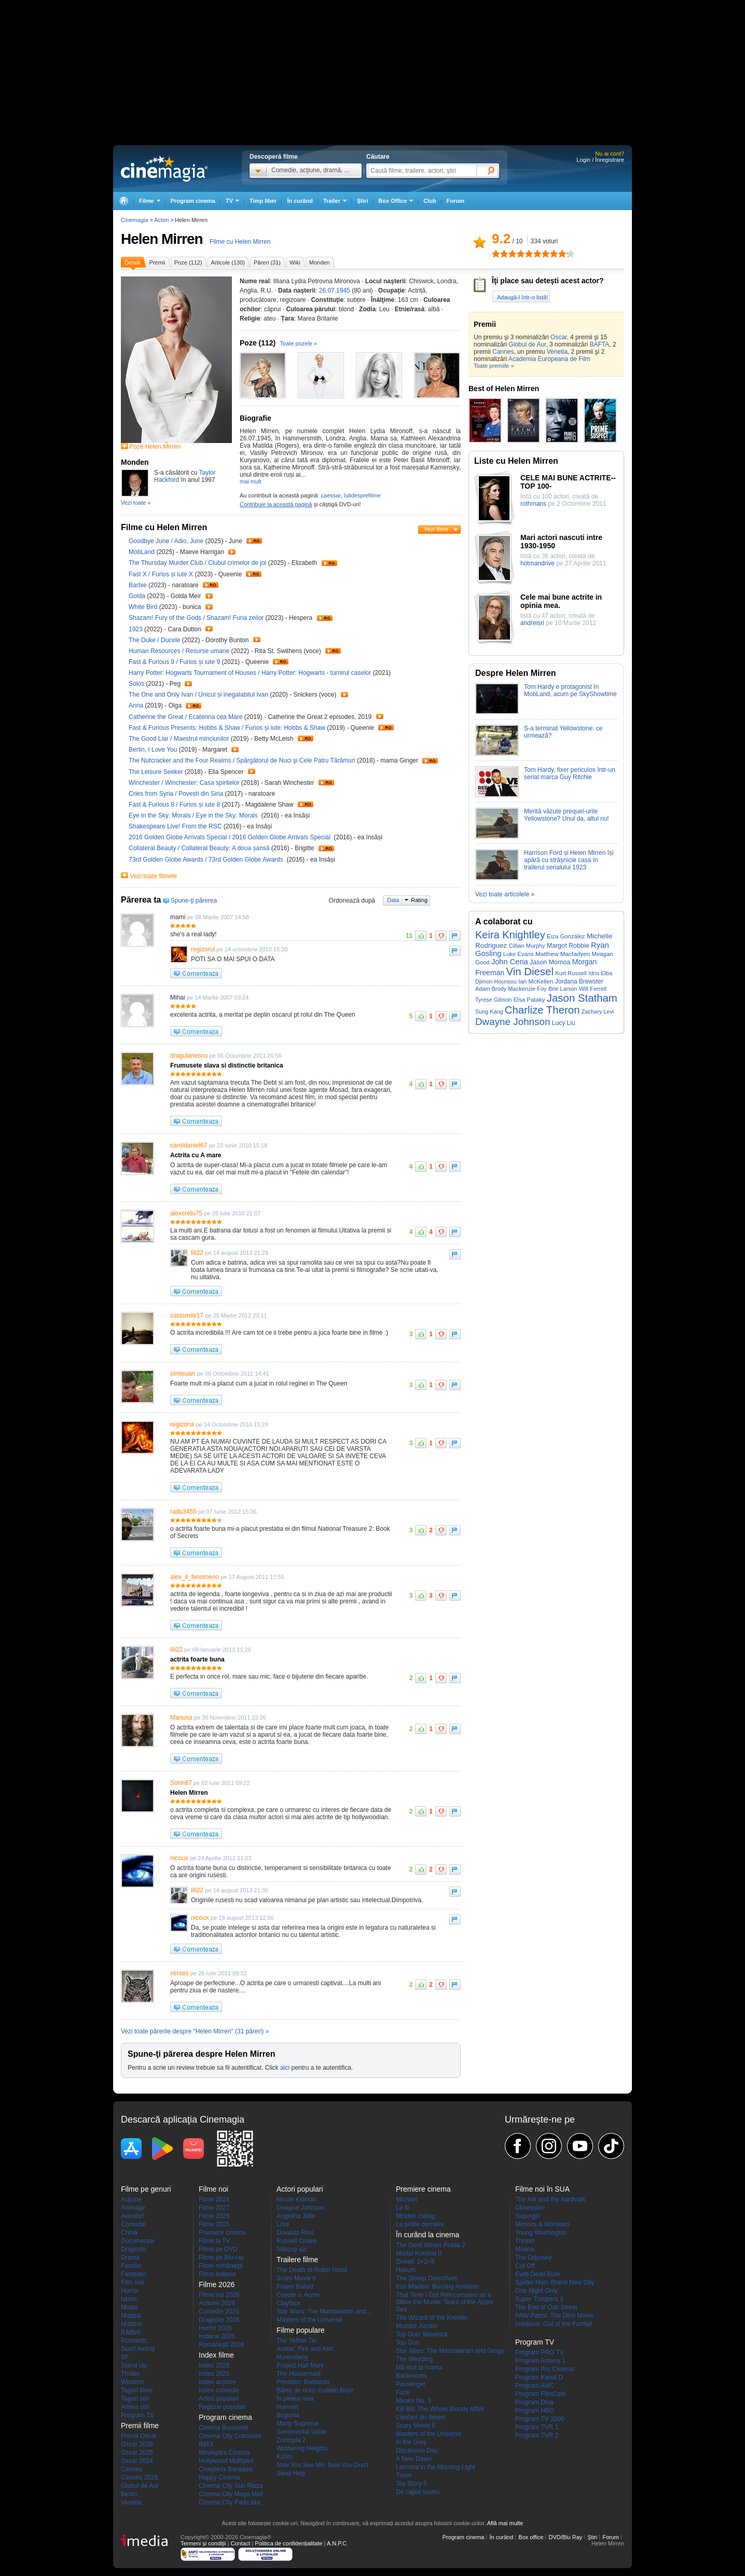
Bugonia (288, 2415)
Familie (131, 2265)
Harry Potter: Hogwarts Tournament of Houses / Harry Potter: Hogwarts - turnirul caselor (250, 672)
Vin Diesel (530, 971)
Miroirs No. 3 (413, 2400)
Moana (524, 2249)
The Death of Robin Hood (312, 2270)
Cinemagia (134, 220)
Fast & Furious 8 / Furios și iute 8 (174, 804)
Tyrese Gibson (493, 999)
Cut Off (525, 2265)
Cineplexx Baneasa (225, 2469)
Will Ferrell (592, 989)
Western (132, 2382)
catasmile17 (186, 1315)
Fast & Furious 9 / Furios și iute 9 (174, 662)
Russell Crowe (296, 2241)
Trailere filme (297, 2259)
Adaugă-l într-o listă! (522, 297)
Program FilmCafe (540, 2394)
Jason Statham (582, 998)
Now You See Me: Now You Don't (322, 2465)
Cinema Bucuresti (223, 2427)
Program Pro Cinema (544, 2369)
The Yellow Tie (296, 2340)
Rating (419, 900)
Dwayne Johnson (512, 1021)
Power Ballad (295, 2286)
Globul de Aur (527, 344)
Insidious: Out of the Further (553, 2324)
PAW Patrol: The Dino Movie (554, 2315)
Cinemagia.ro (164, 169)
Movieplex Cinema (224, 2452)
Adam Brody (490, 989)
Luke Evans (518, 954)
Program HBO (534, 2410)
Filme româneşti (221, 2265)
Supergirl (527, 2216)
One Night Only (536, 2290)
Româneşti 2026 (221, 2344)
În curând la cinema (427, 2235)
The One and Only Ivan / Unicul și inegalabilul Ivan (198, 694)
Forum (455, 201)
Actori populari (219, 2398)
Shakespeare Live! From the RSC (176, 826)
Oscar (558, 337)
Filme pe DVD (218, 2249)
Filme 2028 (214, 2199)
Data (393, 900)
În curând (300, 201)
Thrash (524, 2241)
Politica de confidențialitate (288, 2543)
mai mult (250, 481)
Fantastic (133, 2274)
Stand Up (134, 2365)
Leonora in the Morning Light (435, 2467)
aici (284, 2067)
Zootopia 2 (291, 2440)
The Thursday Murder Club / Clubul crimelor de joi (197, 562)
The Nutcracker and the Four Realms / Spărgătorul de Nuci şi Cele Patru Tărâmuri (242, 760)
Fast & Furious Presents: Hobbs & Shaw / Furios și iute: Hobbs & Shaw (227, 727)
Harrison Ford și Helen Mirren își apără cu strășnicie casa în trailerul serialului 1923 (569, 860)
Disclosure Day (417, 2450)
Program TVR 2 (536, 2435)
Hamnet (287, 2407)
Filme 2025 (214, 2224)
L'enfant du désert (421, 2417)
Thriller (130, 2373)
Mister (129, 2307)
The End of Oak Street (546, 2307)
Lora (283, 2224)
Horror (130, 2290)
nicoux (179, 1858)
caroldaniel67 (188, 1145)
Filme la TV (214, 2241)
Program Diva (534, 2402)
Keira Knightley (510, 934)
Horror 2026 (215, 2328)
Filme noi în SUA (542, 2189)
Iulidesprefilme (362, 495)
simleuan (182, 1373)
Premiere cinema (222, 2232)
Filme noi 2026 (219, 2294)
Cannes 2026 (139, 2477)
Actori (161, 220)
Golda (138, 596)
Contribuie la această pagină (276, 504)
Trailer (254, 541)
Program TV (137, 2415)
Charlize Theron (542, 1010)
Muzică (131, 2315)
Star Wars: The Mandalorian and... (324, 2311)
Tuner (404, 2475)
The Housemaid (299, 2373)
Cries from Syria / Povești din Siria (176, 793)
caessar (331, 495)
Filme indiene (217, 2274)
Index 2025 (214, 2373)
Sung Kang (489, 1011)
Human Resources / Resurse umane (179, 651)
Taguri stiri (135, 2398)
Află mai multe (505, 2523)
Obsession (530, 2207)
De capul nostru (417, 2492)
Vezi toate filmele (153, 876)
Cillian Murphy (527, 946)
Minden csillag (415, 2216)
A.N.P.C (337, 2543)
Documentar (138, 2241)
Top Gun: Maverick (422, 2334)
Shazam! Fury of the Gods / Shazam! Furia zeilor (196, 617)
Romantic (134, 2340)
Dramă (130, 2257)
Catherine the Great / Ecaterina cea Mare (185, 717)
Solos (137, 683)
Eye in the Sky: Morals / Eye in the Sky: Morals (194, 815)
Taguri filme (137, 2390)
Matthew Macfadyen (562, 953)
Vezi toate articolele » (504, 894)
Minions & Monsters (542, 2224)
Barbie (138, 585)
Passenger (410, 2384)
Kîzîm (285, 2456)
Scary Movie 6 (296, 2278)
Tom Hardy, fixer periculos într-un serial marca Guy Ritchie (569, 773)
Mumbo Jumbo (416, 2326)
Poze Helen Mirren (155, 446)
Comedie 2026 (219, 2311)
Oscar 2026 (137, 2444)
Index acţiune (217, 2382)
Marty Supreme (298, 2423)
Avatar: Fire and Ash (305, 2348)
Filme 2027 (214, 2207)
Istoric (129, 2299)
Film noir (133, 2282)
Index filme (216, 2355)
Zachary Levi (598, 1011)
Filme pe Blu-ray (221, 2257)
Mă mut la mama (419, 2367)
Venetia (557, 351)
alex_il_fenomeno (194, 1577)
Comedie (133, 2224)
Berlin (129, 2494)
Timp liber (263, 201)
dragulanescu (189, 1055)
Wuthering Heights (302, 2448)
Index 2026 (214, 2365)
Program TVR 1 (536, 2427)
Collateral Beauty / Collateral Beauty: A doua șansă (199, 848)
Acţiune (131, 2199)
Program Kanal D (539, 2377)
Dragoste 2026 (219, 2319)
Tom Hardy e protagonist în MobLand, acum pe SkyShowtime (570, 690)
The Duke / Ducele (154, 640)
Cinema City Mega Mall (231, 2494)
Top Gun (407, 2342)
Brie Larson (562, 989)
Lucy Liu (563, 1023)
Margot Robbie (568, 945)
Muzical (131, 2324)
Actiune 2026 (217, 2303)
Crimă (129, 2232)
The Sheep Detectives (426, 2278)
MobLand (142, 552)
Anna (137, 705)
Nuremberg (292, 2357)
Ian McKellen (535, 981)
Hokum (406, 2270)
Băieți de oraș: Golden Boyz (315, 2390)
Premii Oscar (139, 2436)
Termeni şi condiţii (203, 2543)
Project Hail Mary (300, 2365)
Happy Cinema (219, 2477)
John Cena (509, 962)
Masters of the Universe (309, 2319)
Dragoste (133, 2249)
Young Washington (541, 2232)
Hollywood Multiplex (226, 2460)
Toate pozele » (299, 343)
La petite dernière (420, 2224)
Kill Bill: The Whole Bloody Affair (440, 2409)
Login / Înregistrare (600, 160)
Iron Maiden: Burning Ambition (437, 2286)
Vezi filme (436, 529)
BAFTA (599, 344)
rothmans (533, 503)
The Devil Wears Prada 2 (430, 2245)
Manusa (181, 1717)
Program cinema (193, 201)
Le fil (402, 2207)
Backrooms (411, 2375)
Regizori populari (222, 2407)
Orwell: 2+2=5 (415, 2261)
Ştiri (362, 201)
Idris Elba (600, 973)
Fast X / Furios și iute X (161, 574)
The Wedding (414, 2359)
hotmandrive (537, 563)
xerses (179, 1973)
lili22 (197, 1252)
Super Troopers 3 (539, 2299)
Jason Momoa (550, 962)
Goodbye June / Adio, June (166, 541)
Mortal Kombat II (419, 2253)
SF (125, 2357)
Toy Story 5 (411, 2483)
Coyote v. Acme (298, 2294)
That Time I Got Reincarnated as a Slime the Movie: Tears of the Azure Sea (445, 2302)
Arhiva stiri (135, 2407)
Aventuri (132, 2216)
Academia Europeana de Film (549, 359)
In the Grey (411, 2442)
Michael (406, 2199)
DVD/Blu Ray (565, 2537)
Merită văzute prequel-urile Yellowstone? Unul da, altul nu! (566, 815)
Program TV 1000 (539, 2418)
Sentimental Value (302, 2431)
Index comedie (219, 2390)
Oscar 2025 (137, 2452)
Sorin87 (180, 1782)
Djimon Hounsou (496, 981)
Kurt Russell (571, 973)
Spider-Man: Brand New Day (555, 2282)
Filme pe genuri (146, 2189)
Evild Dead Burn (537, 2274)
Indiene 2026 (216, 2336)
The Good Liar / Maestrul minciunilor (179, 738)
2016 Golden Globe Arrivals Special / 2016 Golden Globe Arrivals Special (230, 837)
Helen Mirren (162, 239)
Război (130, 2332)
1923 (136, 629)
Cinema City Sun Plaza (231, 2485)
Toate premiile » (494, 366)
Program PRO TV (539, 2352)
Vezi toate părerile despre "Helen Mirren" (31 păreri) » (195, 2031)
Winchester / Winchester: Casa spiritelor (184, 782)
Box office (530, 2537)
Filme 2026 (214, 2216)
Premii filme (140, 2425)
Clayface (289, 2303)
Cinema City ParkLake (229, 2502)
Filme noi (213, 2189)
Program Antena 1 (540, 2360)
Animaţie (133, 2207)
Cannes (503, 351)
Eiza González (566, 936)
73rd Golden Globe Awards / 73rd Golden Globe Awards (207, 859)
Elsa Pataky (529, 999)
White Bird (144, 607)
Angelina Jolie (296, 2216)
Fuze (403, 2392)
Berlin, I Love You (154, 749)
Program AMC (534, 2385)
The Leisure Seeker (157, 771)
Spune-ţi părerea (194, 900)
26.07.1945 (334, 290)
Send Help (291, 2473)
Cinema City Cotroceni (230, 2436)
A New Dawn (414, 2458)
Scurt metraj (138, 2348)
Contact (240, 2543)
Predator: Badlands (303, 2382)
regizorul (203, 949)
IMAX (206, 2444)
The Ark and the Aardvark (550, 2199)
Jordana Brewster (579, 981)
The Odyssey (533, 2257)
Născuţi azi (292, 2249)
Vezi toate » (136, 503)
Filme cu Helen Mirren (240, 241)
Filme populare (301, 2330)
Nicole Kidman (296, 2199)
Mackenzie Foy (527, 989)
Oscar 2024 (137, 2460)
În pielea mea (295, 2398)
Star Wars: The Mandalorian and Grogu (450, 2351)
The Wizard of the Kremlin (432, 2317)
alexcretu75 (186, 1213)
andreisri (532, 623)
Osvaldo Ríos (295, 2232)
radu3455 (183, 1511)
